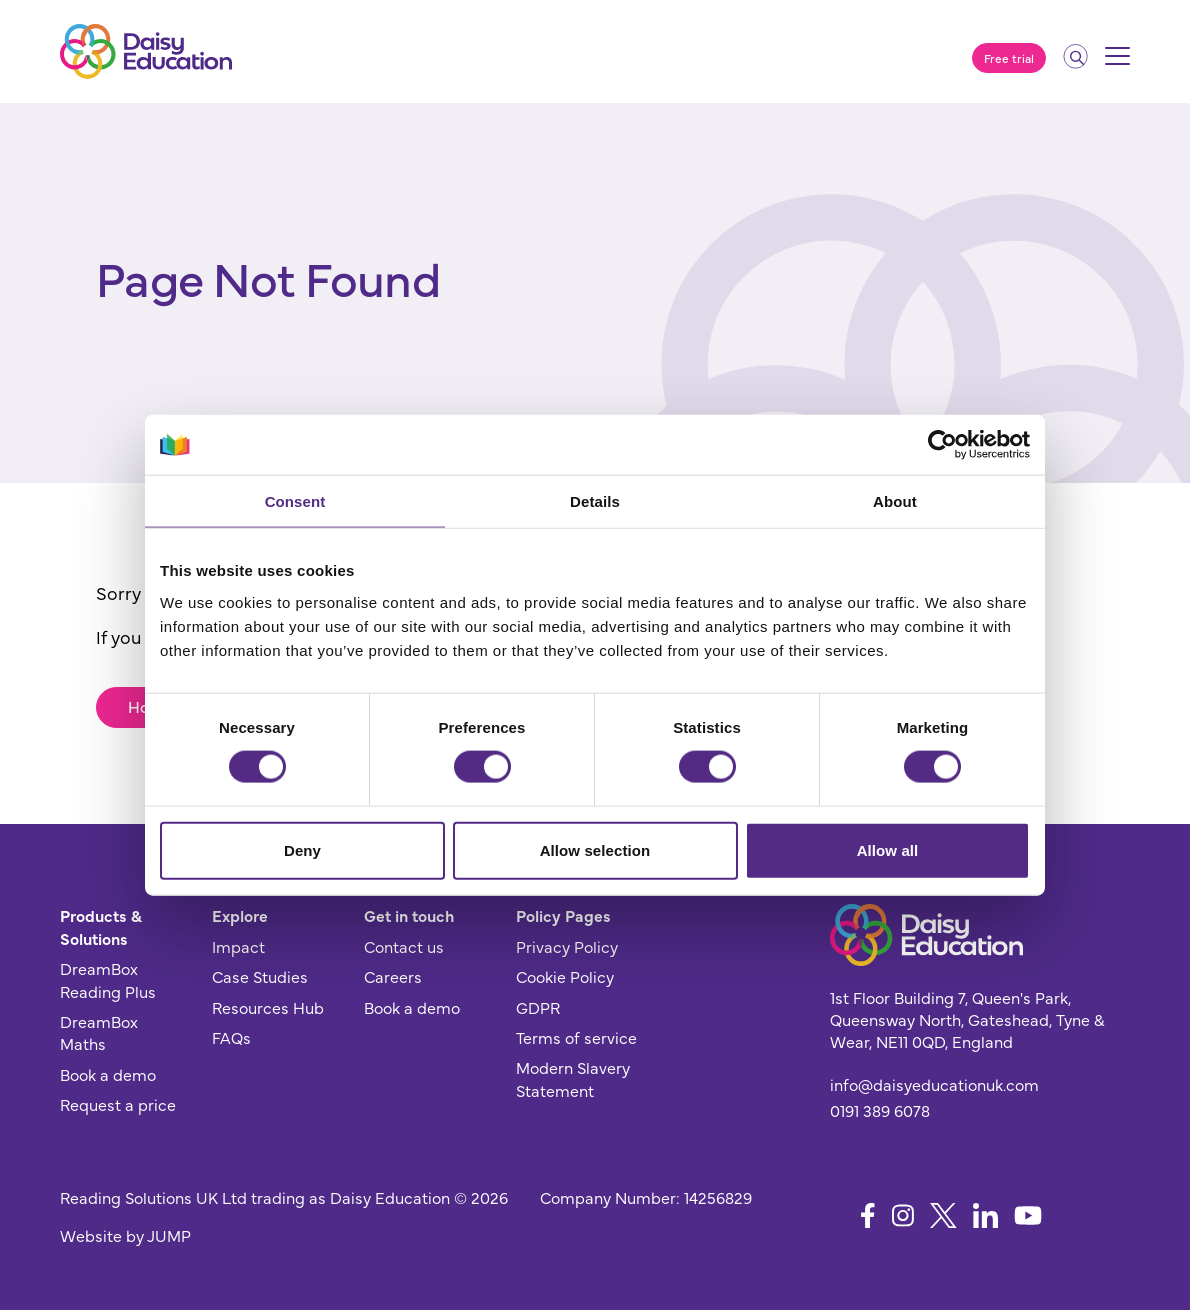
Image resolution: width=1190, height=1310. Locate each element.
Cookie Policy (565, 976)
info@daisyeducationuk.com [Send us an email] (934, 1084)
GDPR (538, 1007)
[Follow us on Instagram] (903, 1215)
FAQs (231, 1037)
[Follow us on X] (943, 1215)
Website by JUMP (125, 1235)
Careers (393, 976)
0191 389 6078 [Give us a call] (880, 1110)
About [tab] (895, 501)
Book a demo (108, 1074)
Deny (302, 849)
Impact (238, 946)
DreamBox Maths (99, 1032)
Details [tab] (595, 501)
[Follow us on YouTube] (1028, 1215)
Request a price (118, 1104)
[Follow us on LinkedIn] (985, 1215)
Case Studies (260, 976)
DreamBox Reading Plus (108, 979)
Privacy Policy (567, 946)
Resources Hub (268, 1007)
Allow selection (595, 849)
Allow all (888, 849)
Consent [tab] (295, 501)
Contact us (404, 946)
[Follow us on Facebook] (868, 1215)
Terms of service (576, 1037)
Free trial (1009, 58)
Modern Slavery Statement (573, 1078)
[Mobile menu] (1117, 63)
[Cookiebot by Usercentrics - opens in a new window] (942, 445)
